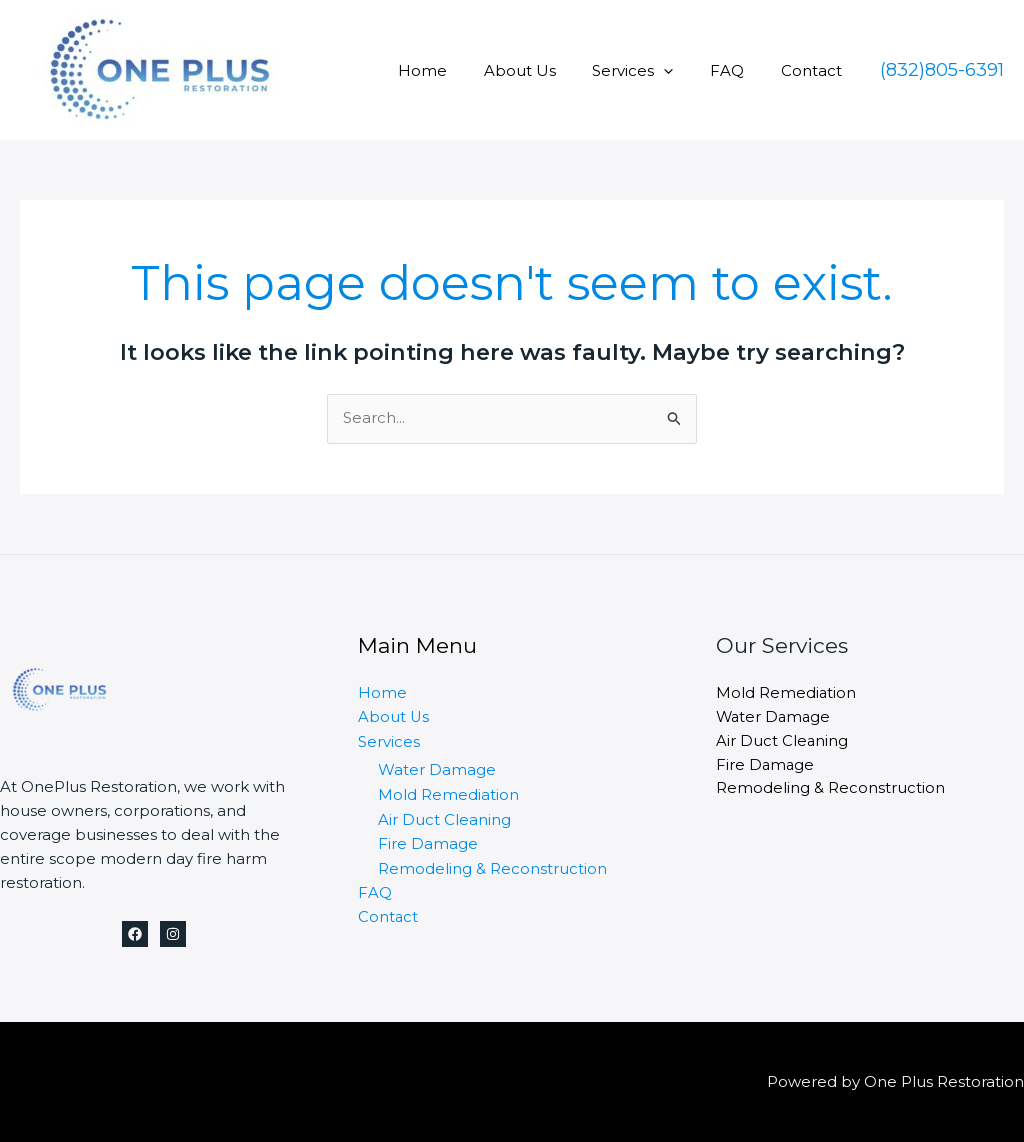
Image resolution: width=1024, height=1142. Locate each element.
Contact (814, 70)
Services (649, 70)
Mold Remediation (448, 793)
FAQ (737, 70)
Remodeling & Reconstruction (492, 865)
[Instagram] (173, 934)
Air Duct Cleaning (444, 817)
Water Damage (437, 769)
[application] (680, 70)
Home (452, 70)
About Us (543, 70)
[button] (942, 70)
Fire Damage (428, 841)
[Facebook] (135, 934)
